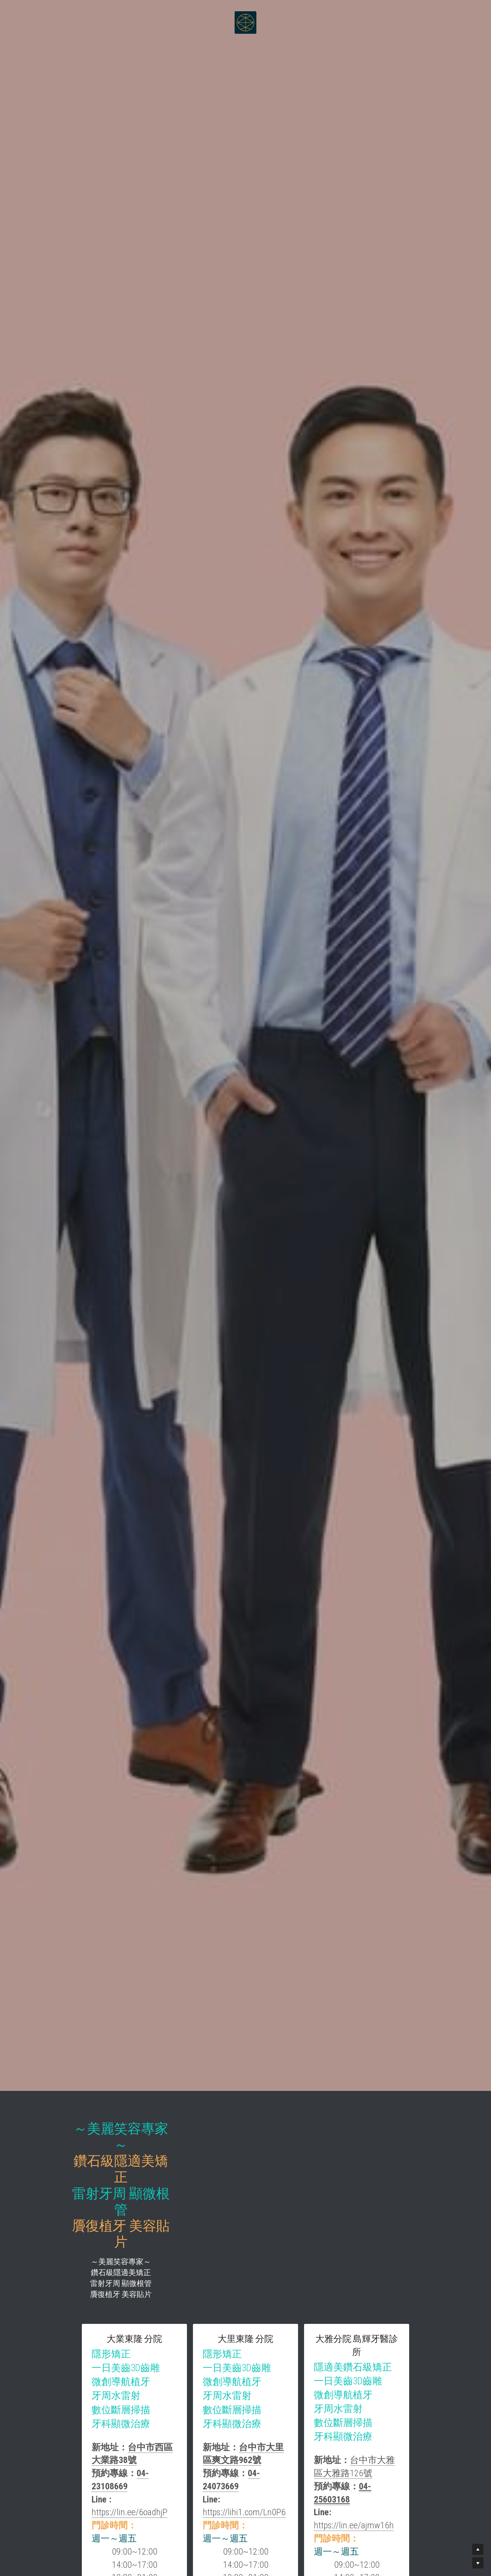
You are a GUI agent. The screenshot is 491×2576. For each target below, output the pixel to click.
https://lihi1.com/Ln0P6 (321, 2408)
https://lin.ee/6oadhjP (140, 2408)
